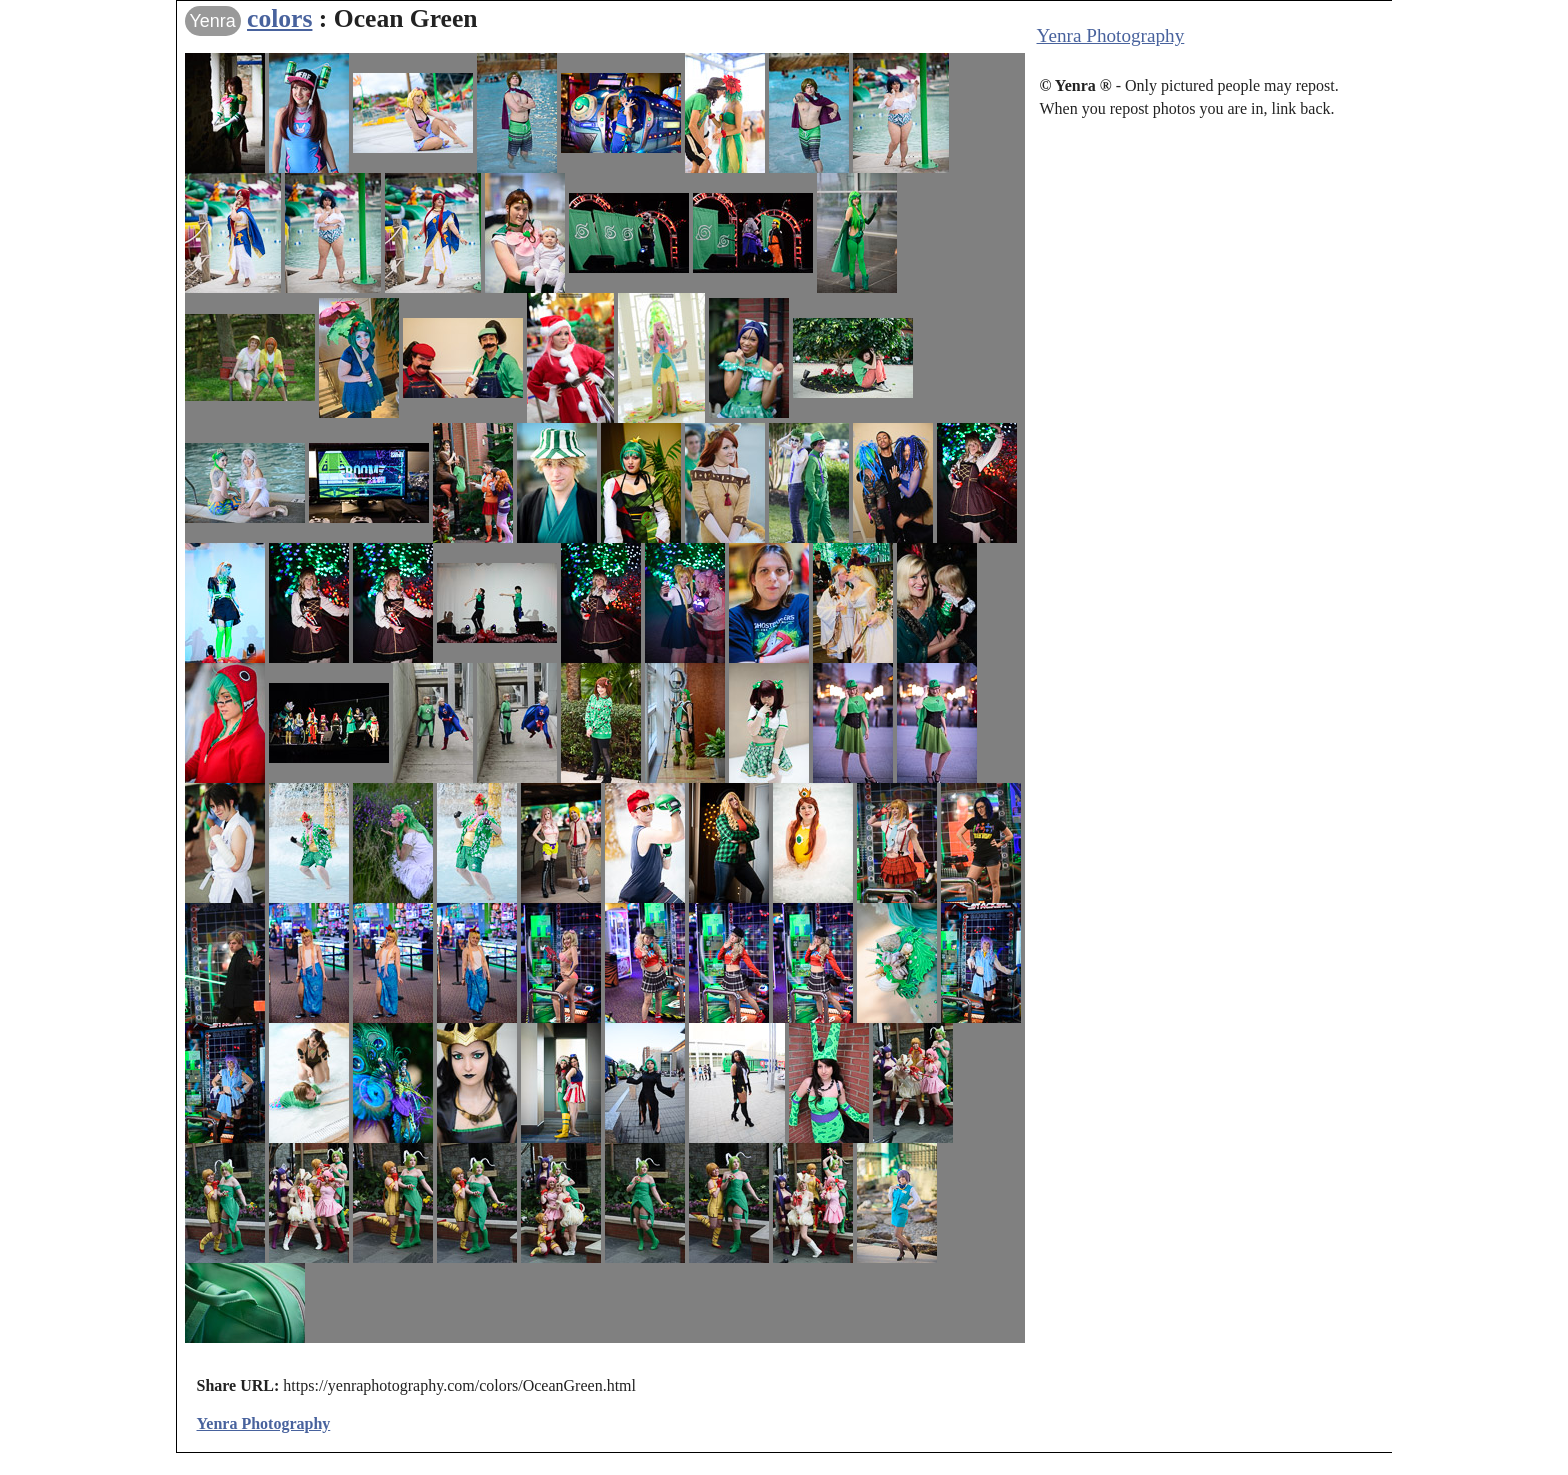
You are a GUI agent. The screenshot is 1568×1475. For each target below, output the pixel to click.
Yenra (213, 21)
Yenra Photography (1111, 35)
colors (279, 18)
